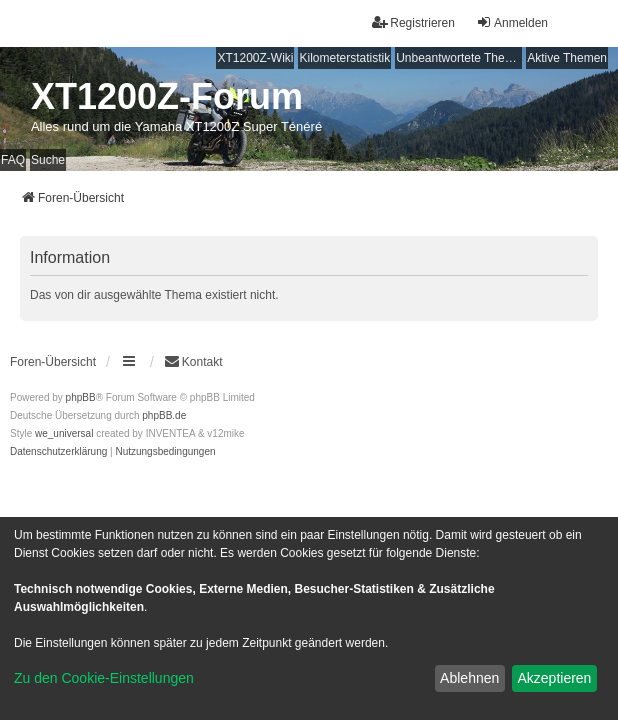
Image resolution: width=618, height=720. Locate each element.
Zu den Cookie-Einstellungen (104, 678)
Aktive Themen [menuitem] (567, 58)
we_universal (64, 433)
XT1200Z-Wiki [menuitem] (255, 58)
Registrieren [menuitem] (413, 22)
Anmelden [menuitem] (512, 22)
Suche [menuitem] (48, 160)
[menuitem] (58, 452)
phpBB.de (164, 415)
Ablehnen (469, 678)
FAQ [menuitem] (13, 160)
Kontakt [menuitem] (193, 361)
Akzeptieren (554, 678)
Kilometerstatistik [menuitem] (344, 58)
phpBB (81, 397)
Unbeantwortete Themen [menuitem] (459, 58)
